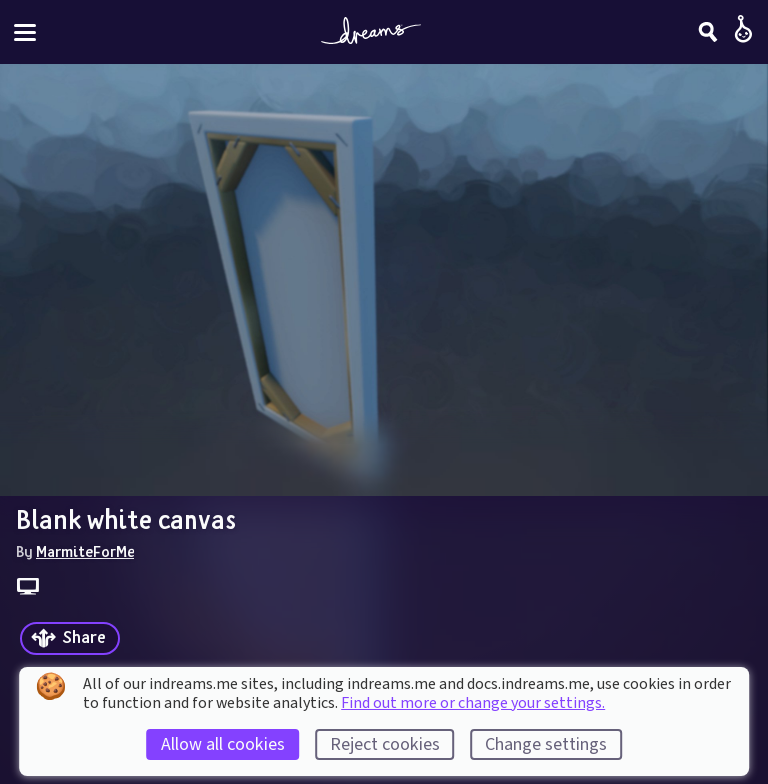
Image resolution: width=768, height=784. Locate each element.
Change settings (546, 744)
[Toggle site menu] (25, 32)
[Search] (708, 32)
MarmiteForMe (85, 551)
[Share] (70, 638)
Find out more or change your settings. (473, 703)
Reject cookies (385, 744)
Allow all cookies (223, 744)
